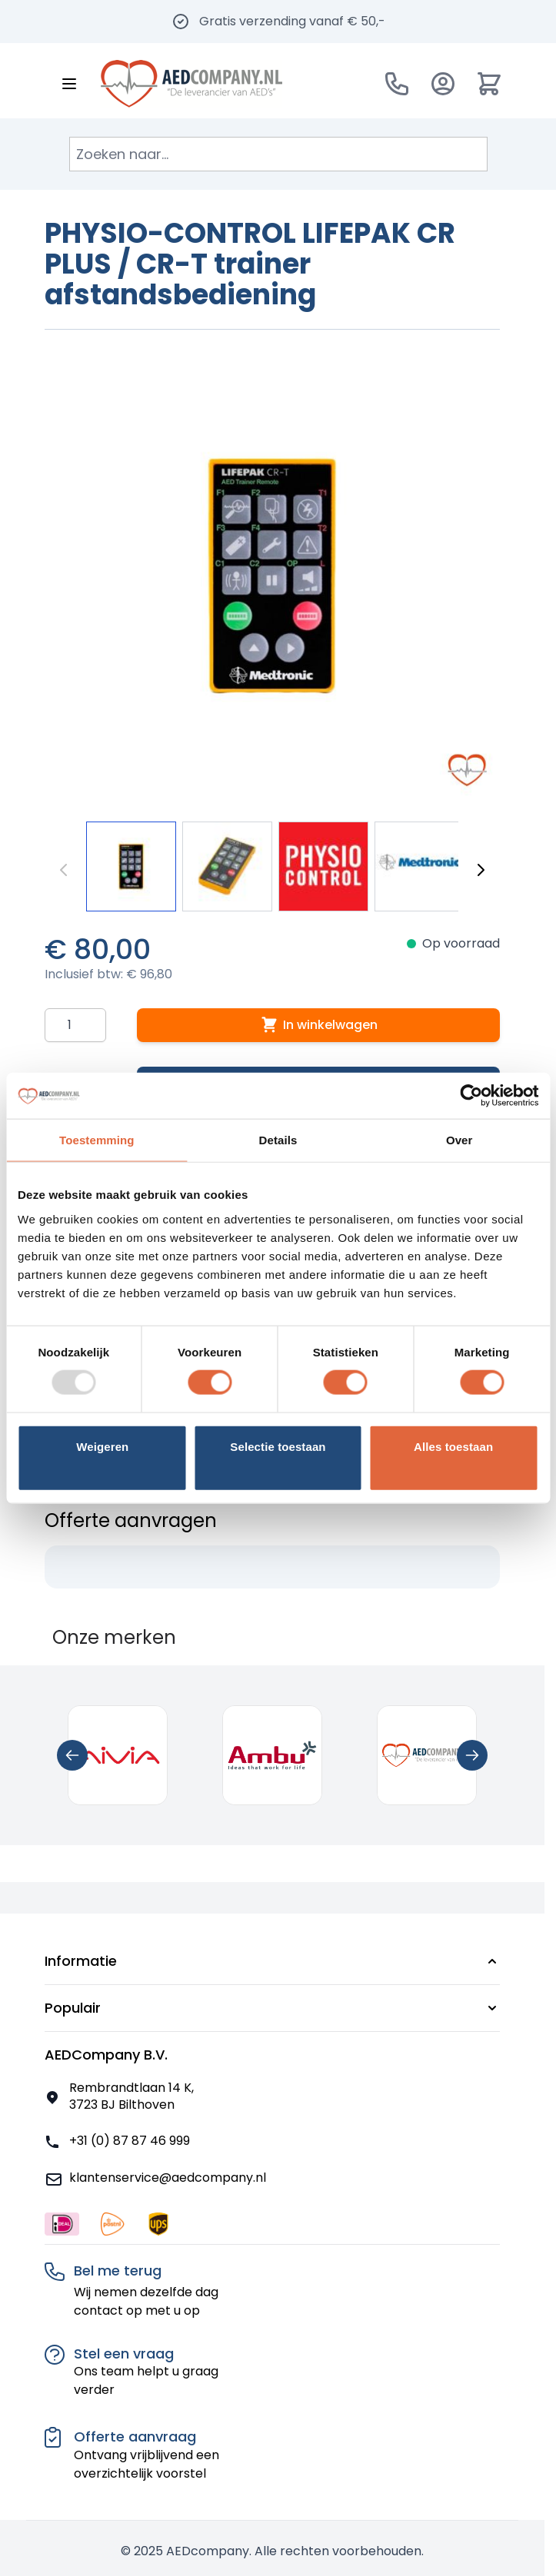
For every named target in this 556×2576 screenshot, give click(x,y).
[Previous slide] (72, 1755)
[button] (272, 1961)
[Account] (443, 84)
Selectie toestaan (277, 1445)
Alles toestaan (453, 1445)
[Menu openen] (69, 83)
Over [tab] (459, 1140)
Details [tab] (278, 1140)
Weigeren (102, 1445)
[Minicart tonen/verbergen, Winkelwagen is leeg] (489, 84)
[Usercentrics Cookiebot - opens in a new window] (471, 1095)
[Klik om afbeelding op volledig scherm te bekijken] (272, 575)
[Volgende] (480, 870)
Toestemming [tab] (97, 1140)
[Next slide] (472, 1755)
